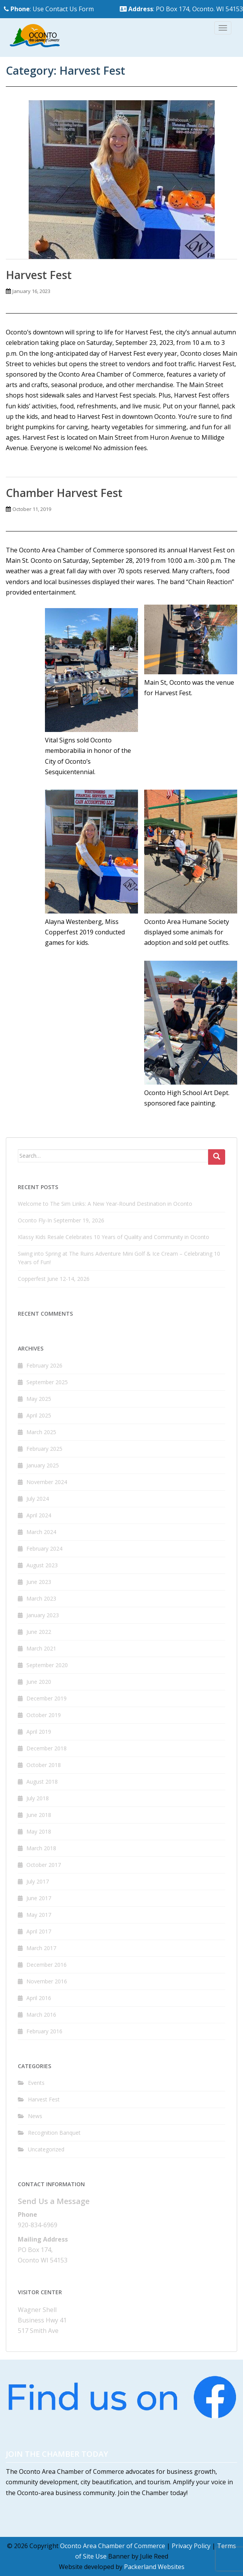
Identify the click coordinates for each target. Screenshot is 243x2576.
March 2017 (41, 1948)
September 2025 (47, 1382)
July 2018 (37, 1798)
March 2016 (41, 2014)
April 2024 (38, 1515)
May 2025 (38, 1398)
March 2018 (41, 1848)
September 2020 (47, 1665)
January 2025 (42, 1465)
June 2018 (38, 1814)
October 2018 (43, 1765)
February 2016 (44, 2031)
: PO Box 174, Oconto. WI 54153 (181, 9)
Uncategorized (46, 2149)
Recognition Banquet (54, 2132)
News (35, 2116)
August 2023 (42, 1565)
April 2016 (38, 1998)
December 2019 (46, 1698)
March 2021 (41, 1648)
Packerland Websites (154, 2566)
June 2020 (38, 1681)
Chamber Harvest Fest (64, 492)
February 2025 (44, 1448)
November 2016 (46, 1981)
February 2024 (44, 1548)
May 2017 (38, 1914)
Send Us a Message (54, 2201)
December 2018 (46, 1748)
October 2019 (43, 1715)
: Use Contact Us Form (49, 9)
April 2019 (38, 1731)
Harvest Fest (39, 274)
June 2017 (38, 1898)
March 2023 (41, 1598)
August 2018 (42, 1781)
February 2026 (44, 1365)
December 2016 (46, 1964)
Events (36, 2082)
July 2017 (37, 1881)
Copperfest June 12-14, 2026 (54, 1278)
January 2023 (42, 1615)
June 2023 (38, 1581)
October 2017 (43, 1864)
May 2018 (38, 1831)
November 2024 (46, 1482)
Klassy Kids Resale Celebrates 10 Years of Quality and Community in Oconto (113, 1237)
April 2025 (38, 1415)
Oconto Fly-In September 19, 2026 (61, 1220)
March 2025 (41, 1432)
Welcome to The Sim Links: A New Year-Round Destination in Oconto (105, 1203)
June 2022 (38, 1631)
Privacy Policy (191, 2546)
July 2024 (37, 1498)
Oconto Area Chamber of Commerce (112, 2546)
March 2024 (41, 1532)
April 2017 (38, 1931)
